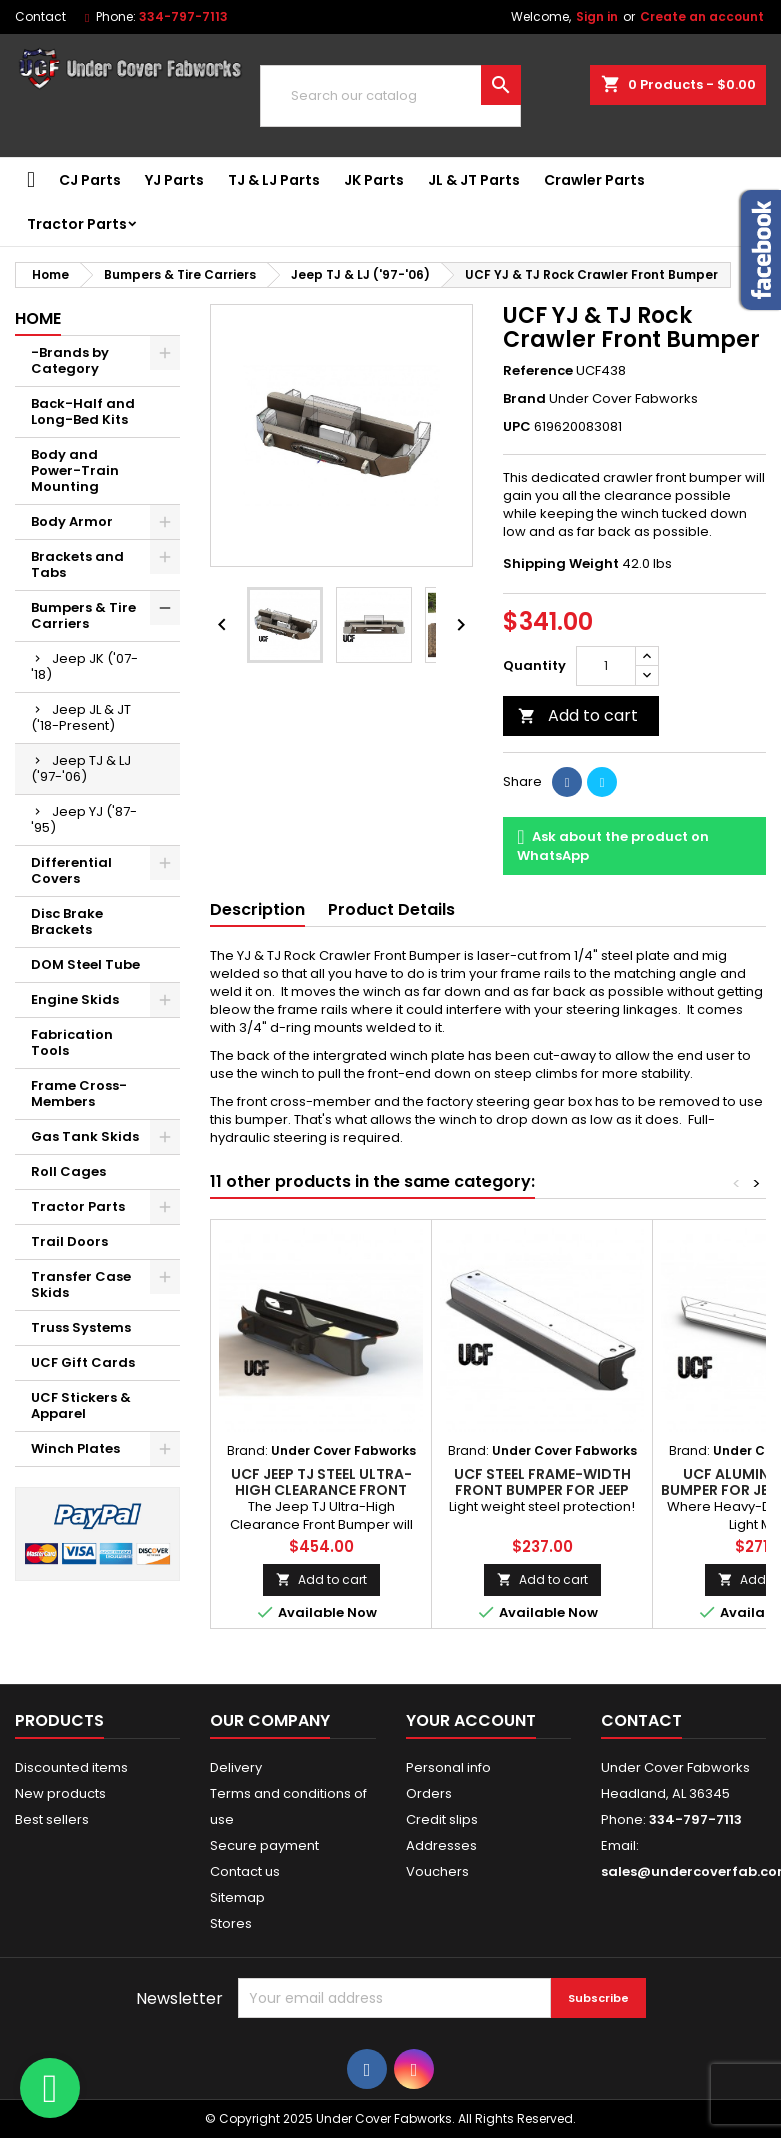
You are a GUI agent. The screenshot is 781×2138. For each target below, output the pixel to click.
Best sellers (52, 1819)
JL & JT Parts (474, 180)
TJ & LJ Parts (274, 180)
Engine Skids (75, 999)
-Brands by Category (70, 360)
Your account (471, 1720)
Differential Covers (71, 870)
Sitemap (237, 1897)
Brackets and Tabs (77, 564)
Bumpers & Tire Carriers (83, 615)
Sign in (597, 16)
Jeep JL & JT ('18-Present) (81, 717)
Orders (429, 1793)
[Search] (390, 96)
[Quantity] (606, 666)
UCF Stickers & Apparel (81, 1405)
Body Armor (72, 521)
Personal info (448, 1767)
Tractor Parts (77, 224)
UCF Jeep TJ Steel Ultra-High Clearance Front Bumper (321, 1490)
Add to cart (578, 715)
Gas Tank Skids (85, 1136)
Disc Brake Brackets (67, 921)
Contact (40, 16)
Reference (538, 371)
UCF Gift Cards (83, 1362)
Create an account (702, 16)
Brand (524, 399)
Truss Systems (81, 1327)
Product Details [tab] (391, 909)
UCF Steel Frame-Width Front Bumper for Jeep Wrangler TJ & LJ (542, 1490)
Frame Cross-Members (79, 1093)
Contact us (245, 1871)
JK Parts (374, 180)
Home (38, 318)
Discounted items (71, 1767)
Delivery (236, 1767)
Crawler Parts (594, 180)
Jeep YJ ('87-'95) (84, 819)
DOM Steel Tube (85, 964)
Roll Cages (68, 1171)
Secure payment (264, 1845)
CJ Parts (90, 180)
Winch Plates (75, 1448)
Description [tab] (257, 909)
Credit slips (442, 1819)
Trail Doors (69, 1241)
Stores (231, 1923)
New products (60, 1793)
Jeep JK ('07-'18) (84, 666)
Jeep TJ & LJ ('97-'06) (81, 768)
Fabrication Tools (72, 1042)
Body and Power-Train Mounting (75, 470)
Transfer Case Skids (81, 1284)
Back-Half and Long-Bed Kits (83, 411)
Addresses (441, 1845)
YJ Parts (174, 180)
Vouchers (437, 1871)
